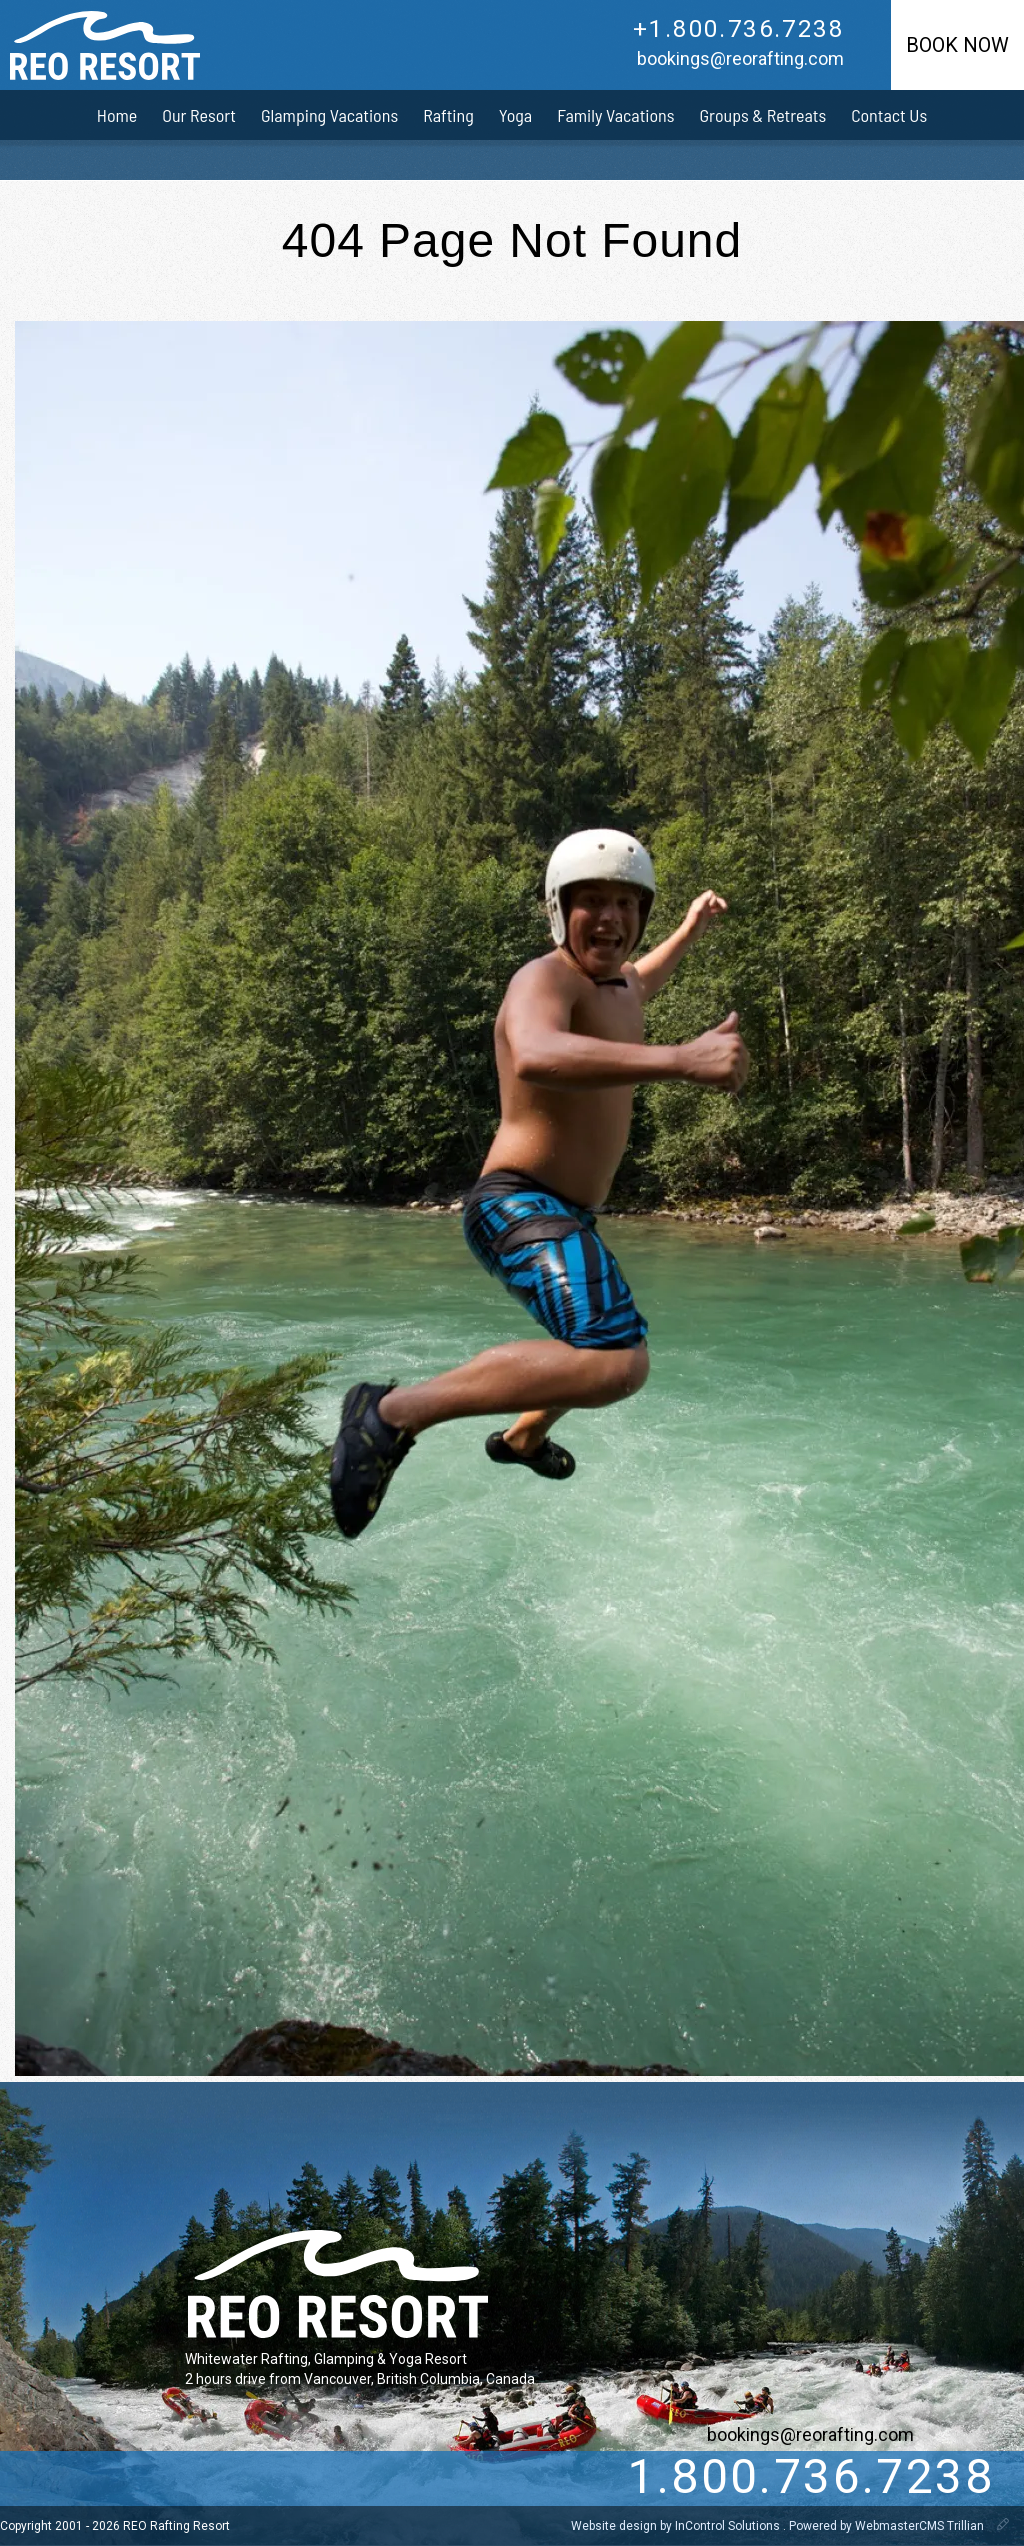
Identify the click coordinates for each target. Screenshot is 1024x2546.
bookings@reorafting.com (740, 58)
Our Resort (199, 115)
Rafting (448, 115)
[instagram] (200, 2478)
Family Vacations (615, 115)
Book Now (957, 45)
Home (117, 115)
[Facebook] (159, 2478)
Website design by (677, 2526)
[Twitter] (118, 2478)
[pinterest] (241, 2478)
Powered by (888, 2526)
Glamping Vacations (329, 115)
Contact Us (889, 115)
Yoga (515, 115)
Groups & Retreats (763, 115)
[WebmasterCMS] (1003, 2526)
